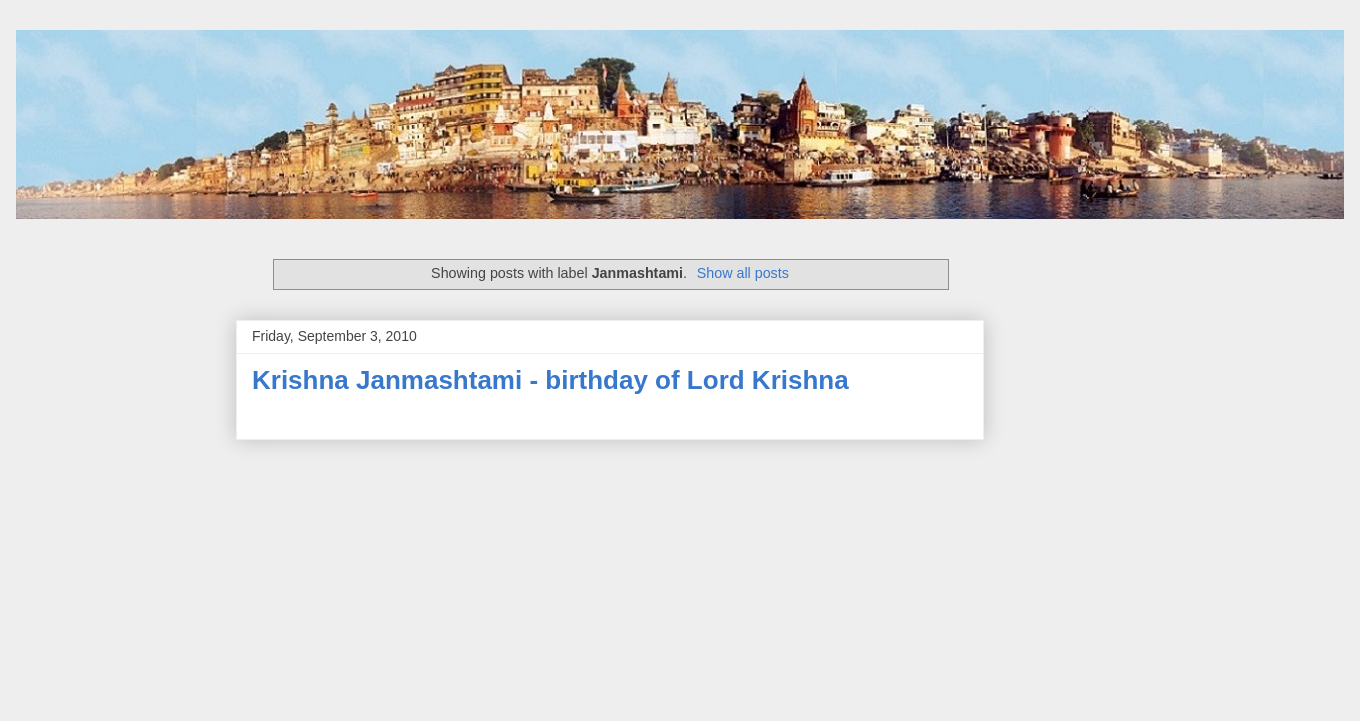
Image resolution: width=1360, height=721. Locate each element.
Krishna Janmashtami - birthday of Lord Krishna (550, 380)
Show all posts (743, 273)
